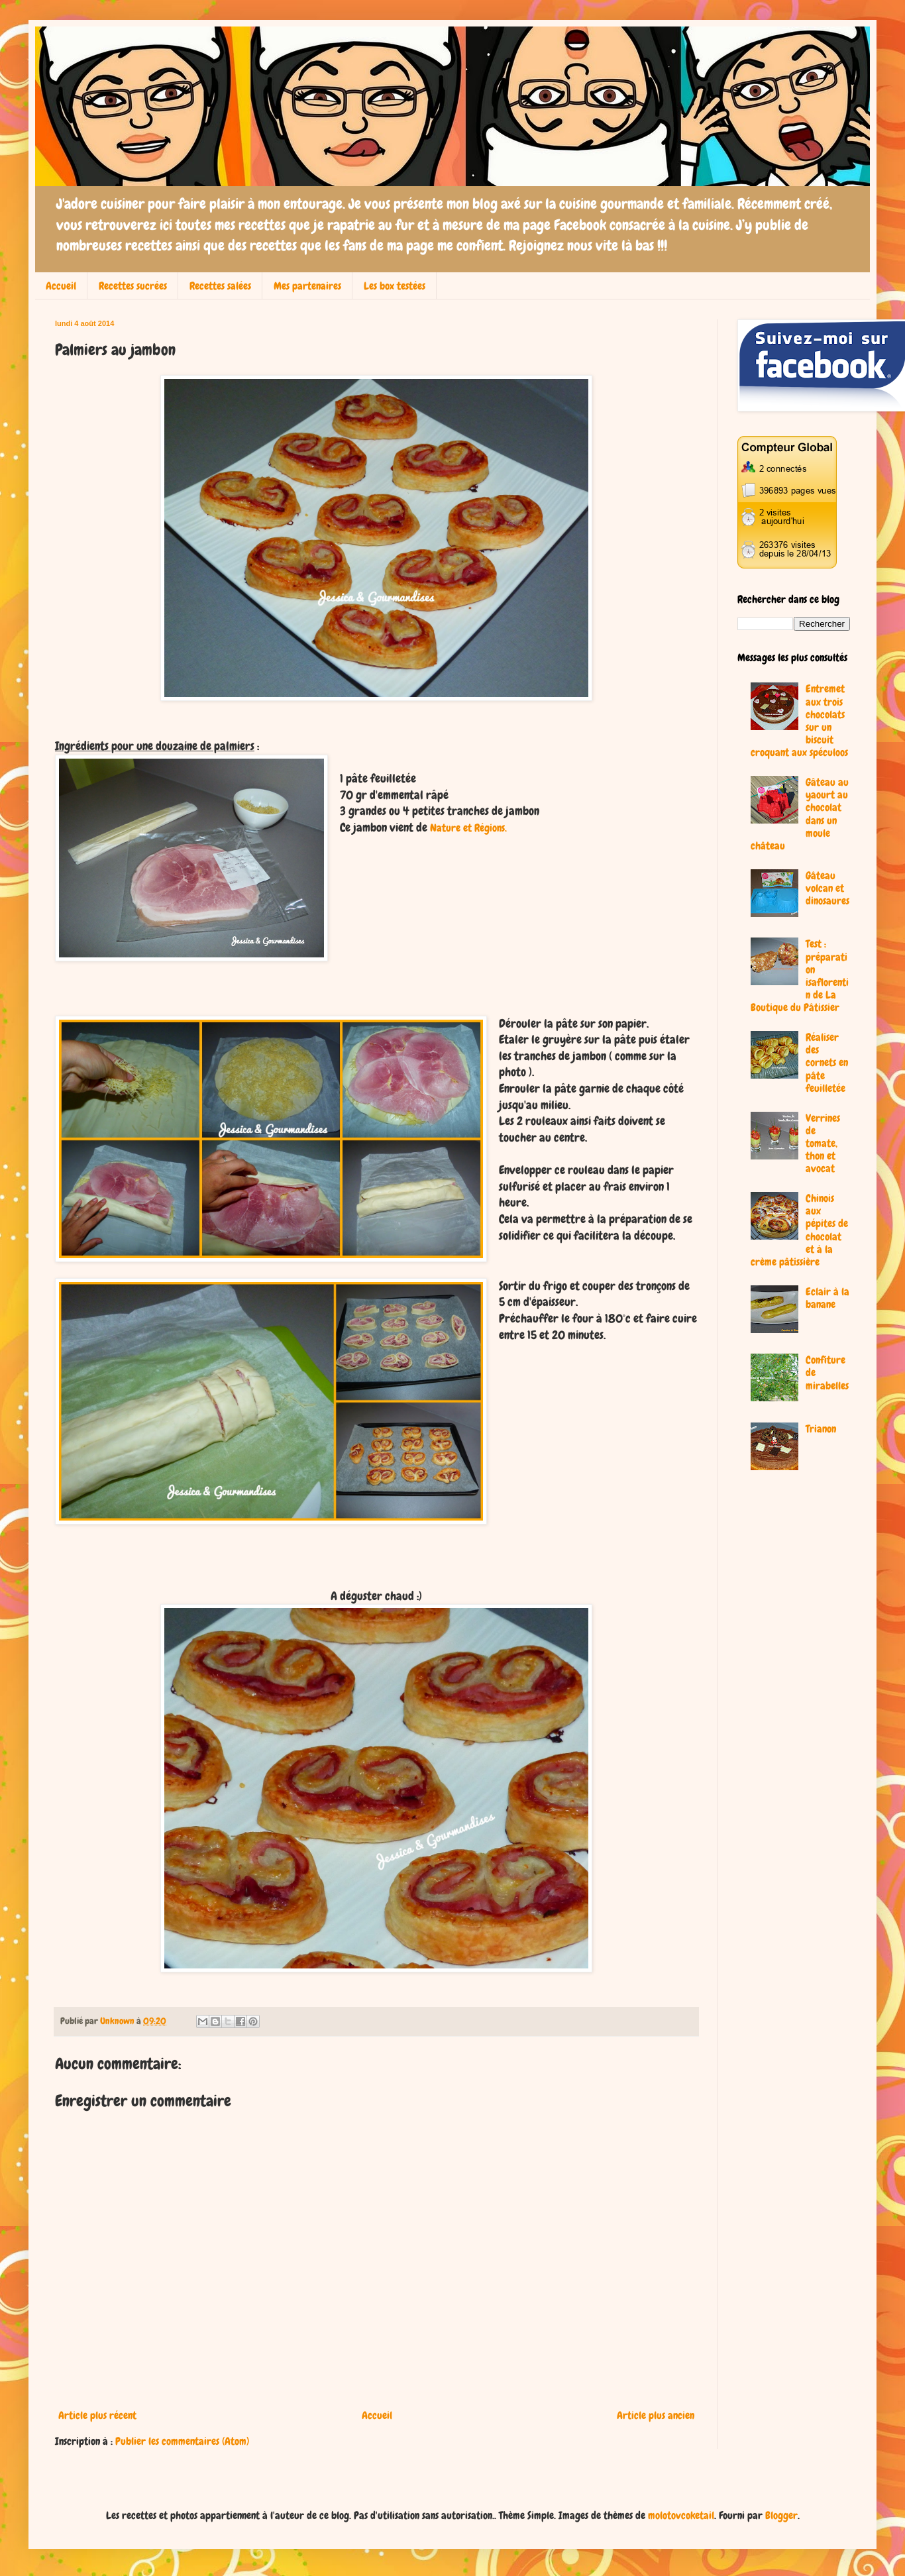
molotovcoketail (681, 2515)
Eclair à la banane (827, 1298)
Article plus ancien (655, 2415)
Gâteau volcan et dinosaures (827, 888)
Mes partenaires (307, 286)
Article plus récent (97, 2415)
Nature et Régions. (468, 828)
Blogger (781, 2515)
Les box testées (394, 286)
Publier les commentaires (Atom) (182, 2441)
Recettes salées (220, 286)
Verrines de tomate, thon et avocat (823, 1143)
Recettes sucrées (133, 286)
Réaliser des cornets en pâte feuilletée (827, 1062)
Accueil (61, 286)
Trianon (821, 1429)
